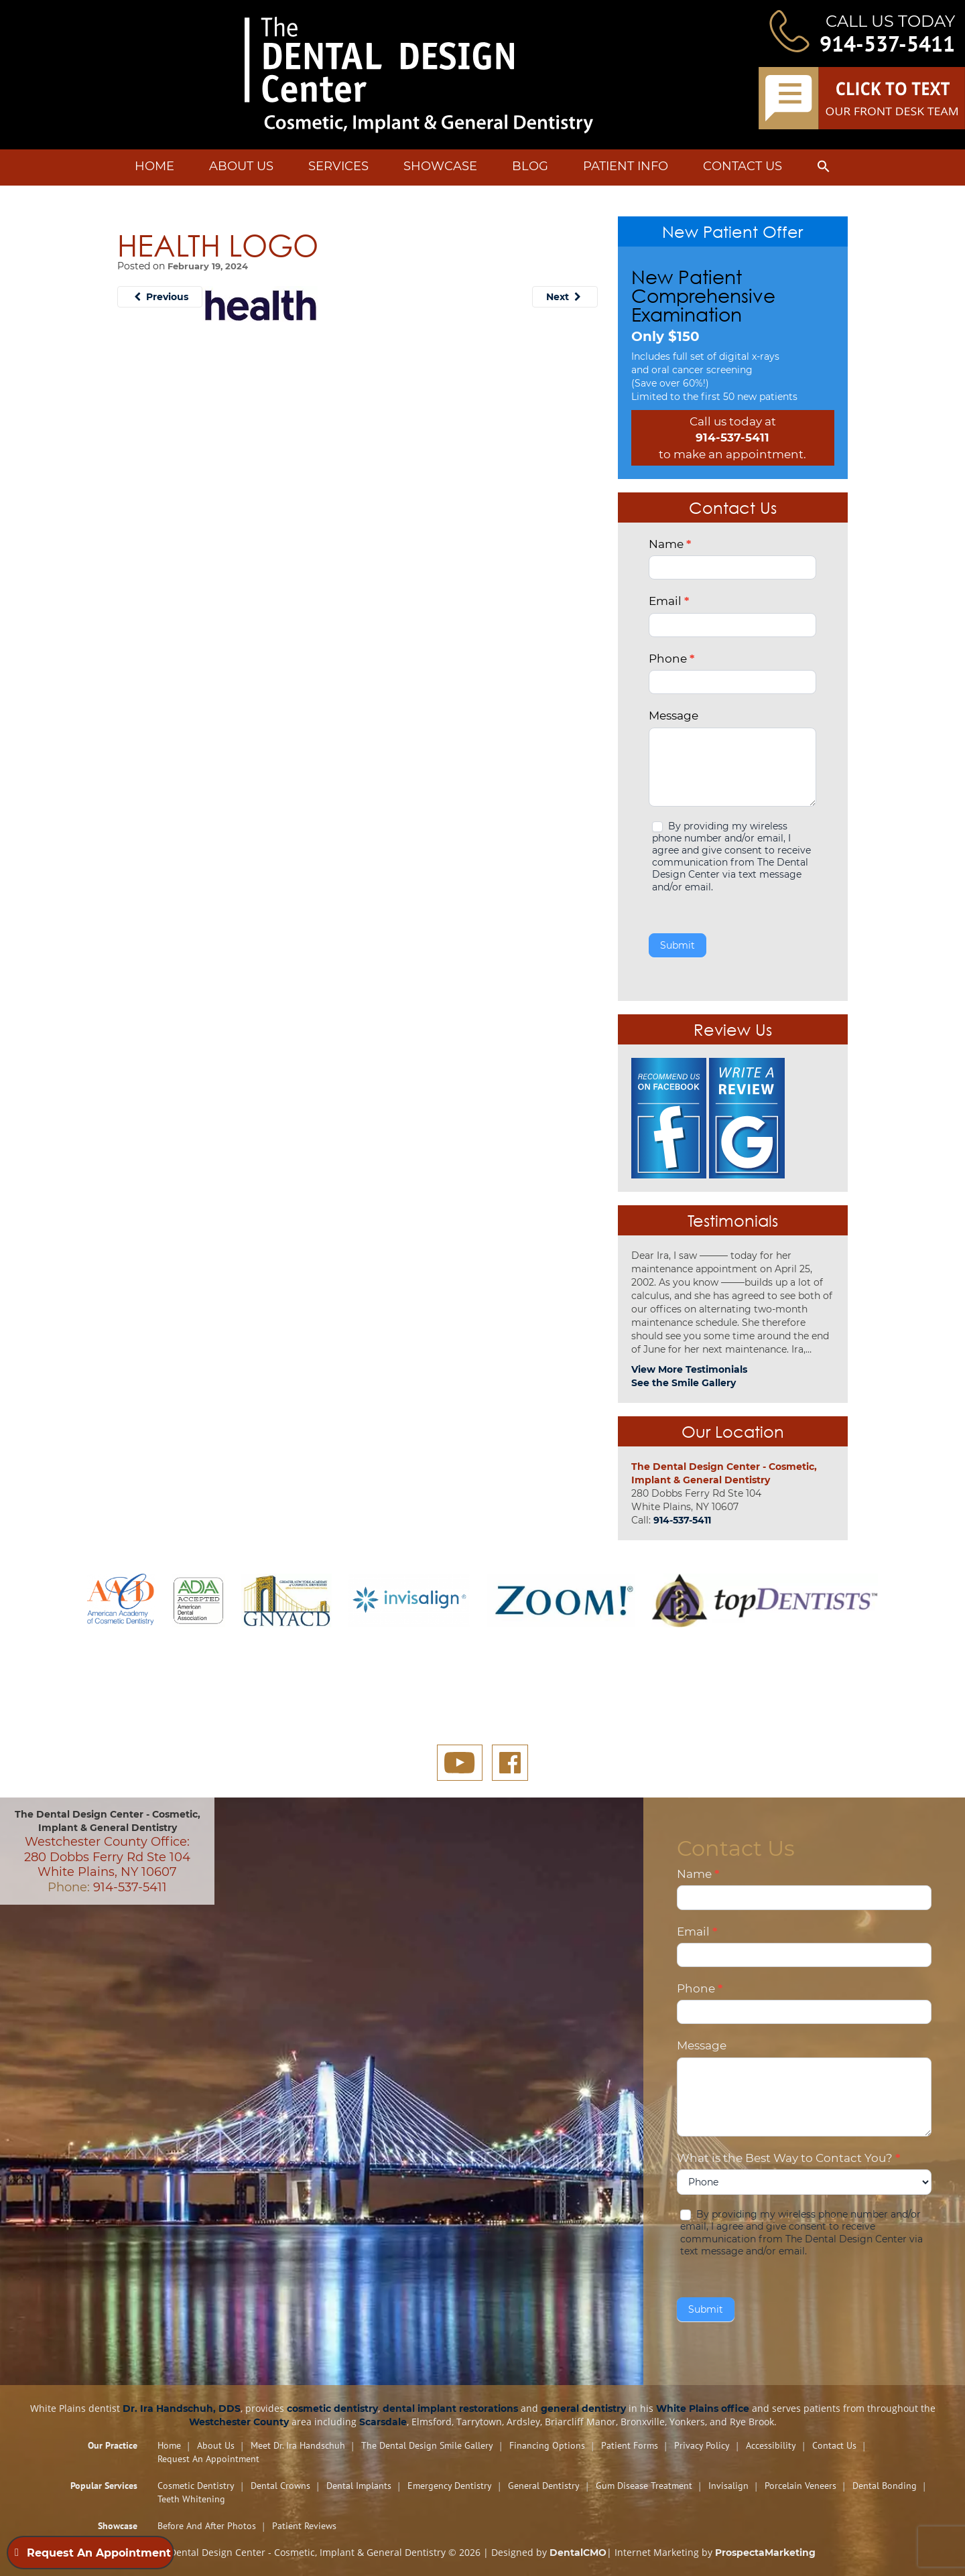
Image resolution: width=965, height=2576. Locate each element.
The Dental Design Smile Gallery (427, 2445)
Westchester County (239, 2422)
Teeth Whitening (191, 2499)
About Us (241, 166)
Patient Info (625, 166)
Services (338, 166)
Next (565, 297)
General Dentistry (544, 2486)
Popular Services (103, 2486)
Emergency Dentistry (449, 2486)
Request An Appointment (208, 2459)
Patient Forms (629, 2445)
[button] (823, 169)
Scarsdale (383, 2422)
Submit (677, 945)
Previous (159, 297)
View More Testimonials (689, 1369)
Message (673, 715)
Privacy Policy (702, 2445)
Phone (671, 658)
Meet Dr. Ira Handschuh (298, 2445)
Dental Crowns (280, 2486)
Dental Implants (358, 2486)
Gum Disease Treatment (644, 2486)
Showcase (440, 166)
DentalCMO (578, 2553)
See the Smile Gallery (683, 1383)
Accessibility (771, 2445)
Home (154, 166)
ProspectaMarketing (765, 2553)
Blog (530, 166)
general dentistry (583, 2408)
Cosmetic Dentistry (196, 2486)
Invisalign (728, 2486)
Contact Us (742, 166)
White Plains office (702, 2408)
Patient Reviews (304, 2526)
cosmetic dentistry (332, 2408)
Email (669, 601)
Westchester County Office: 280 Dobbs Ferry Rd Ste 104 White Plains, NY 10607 (107, 1856)
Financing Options (547, 2445)
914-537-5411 (887, 43)
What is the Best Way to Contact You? (788, 2158)
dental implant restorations (450, 2408)
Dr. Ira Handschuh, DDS (182, 2408)
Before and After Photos (206, 2526)
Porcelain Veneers (800, 2486)
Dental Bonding (884, 2486)
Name (670, 544)
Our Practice (112, 2445)
